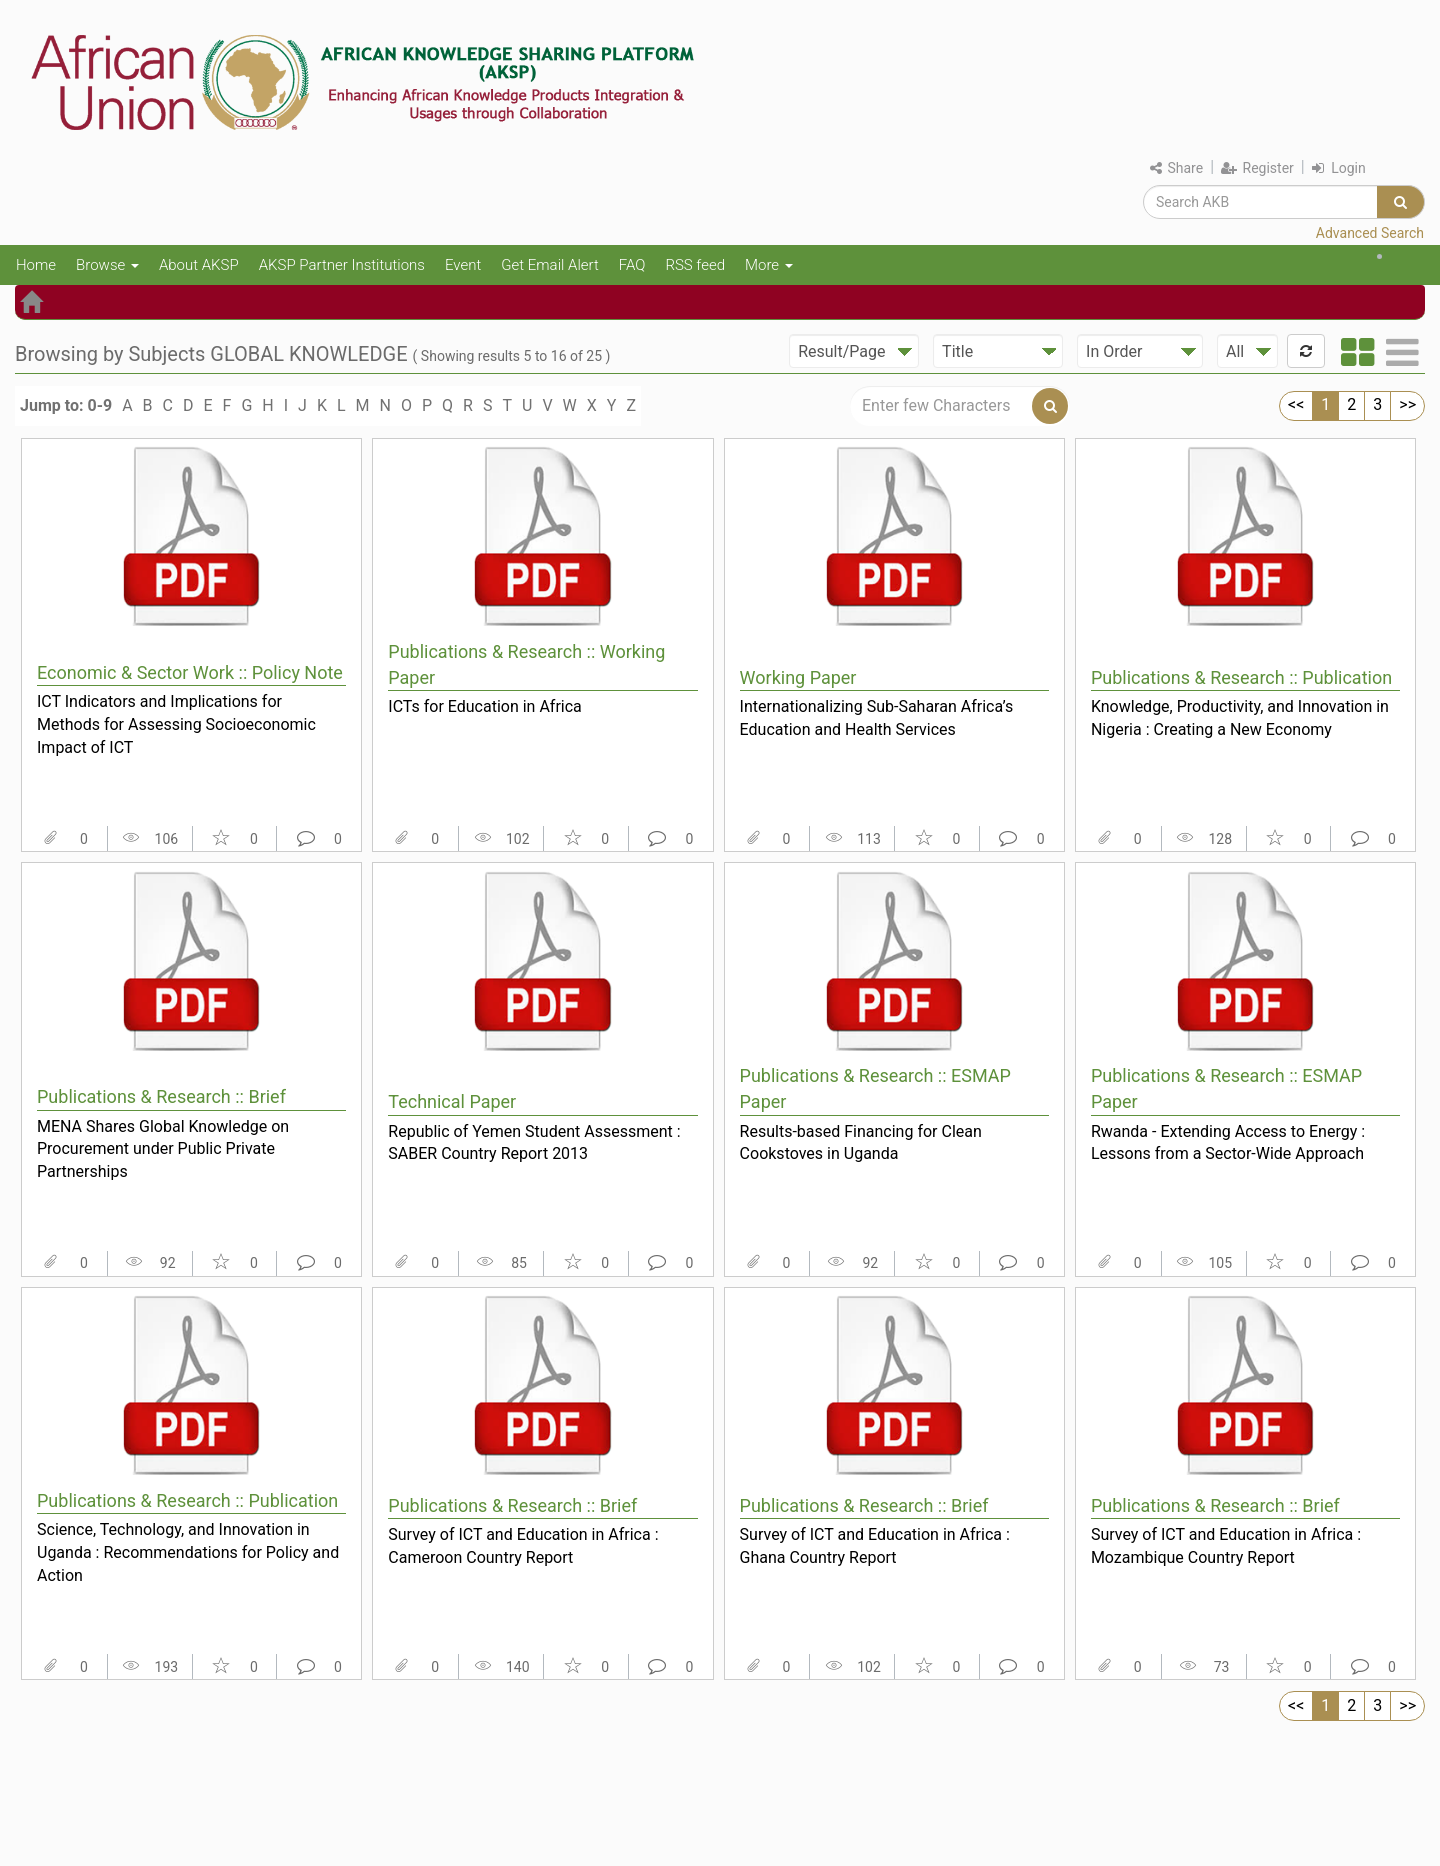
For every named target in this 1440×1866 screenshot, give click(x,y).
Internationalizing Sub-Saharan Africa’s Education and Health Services (877, 718)
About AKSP (199, 265)
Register (1257, 168)
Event (463, 265)
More (769, 265)
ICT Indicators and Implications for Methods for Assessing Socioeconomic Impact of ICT (176, 724)
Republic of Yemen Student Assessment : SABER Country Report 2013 (534, 1143)
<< (1296, 404)
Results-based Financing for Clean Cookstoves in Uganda (861, 1143)
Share (1176, 168)
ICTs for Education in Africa (485, 706)
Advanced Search (1370, 233)
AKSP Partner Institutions (342, 265)
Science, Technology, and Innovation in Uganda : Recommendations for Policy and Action (188, 1552)
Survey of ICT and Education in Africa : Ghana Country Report (875, 1546)
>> (1407, 404)
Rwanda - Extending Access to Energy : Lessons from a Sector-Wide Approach (1228, 1143)
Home (36, 265)
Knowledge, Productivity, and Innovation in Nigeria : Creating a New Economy (1240, 718)
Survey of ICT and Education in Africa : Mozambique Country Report (1226, 1546)
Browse (107, 265)
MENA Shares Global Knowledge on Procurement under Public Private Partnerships (163, 1149)
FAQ (632, 265)
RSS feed (695, 265)
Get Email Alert (550, 265)
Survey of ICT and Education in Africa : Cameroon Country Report (523, 1546)
